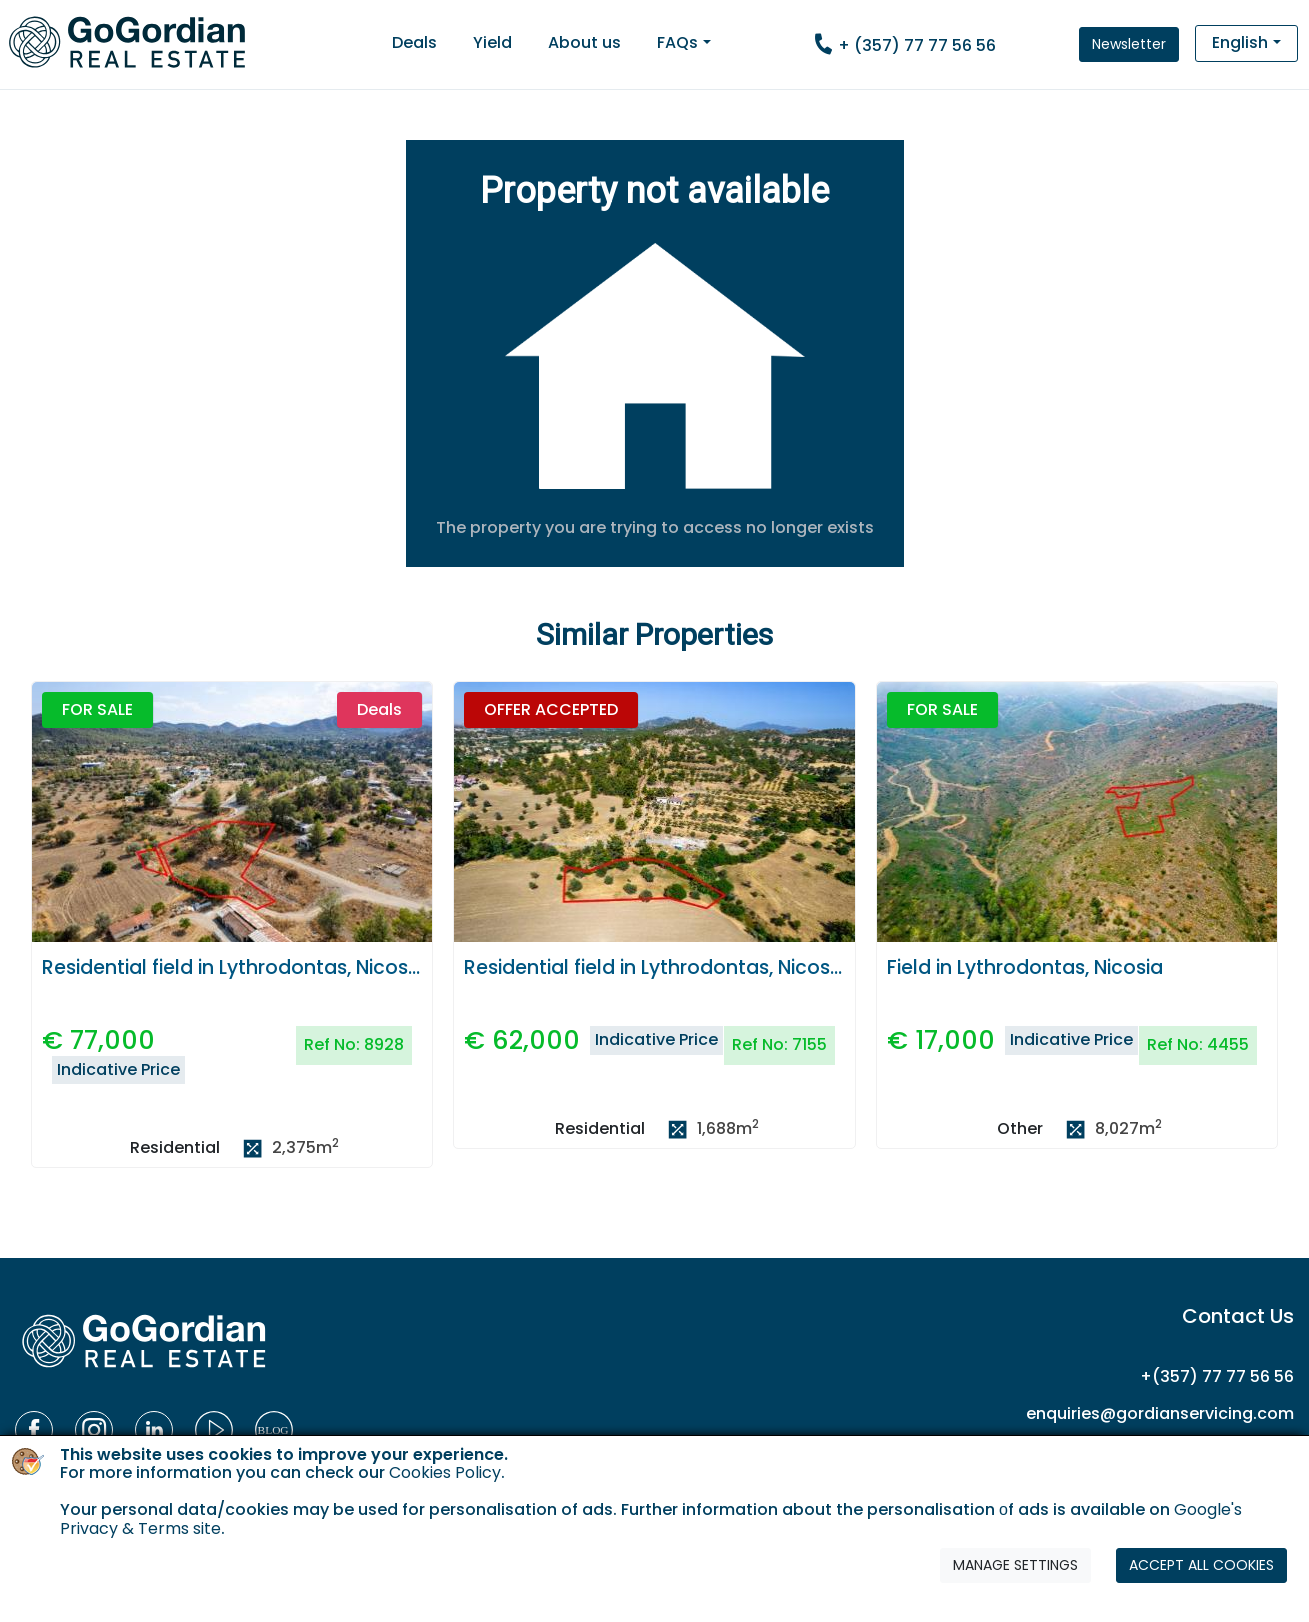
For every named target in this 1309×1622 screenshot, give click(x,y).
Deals (414, 42)
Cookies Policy (445, 1472)
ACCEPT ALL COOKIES (1201, 1565)
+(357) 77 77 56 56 (1217, 1376)
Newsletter (1129, 44)
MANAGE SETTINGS (1015, 1565)
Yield (492, 42)
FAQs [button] (677, 42)
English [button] (1240, 42)
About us (584, 42)
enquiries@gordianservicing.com (1160, 1413)
